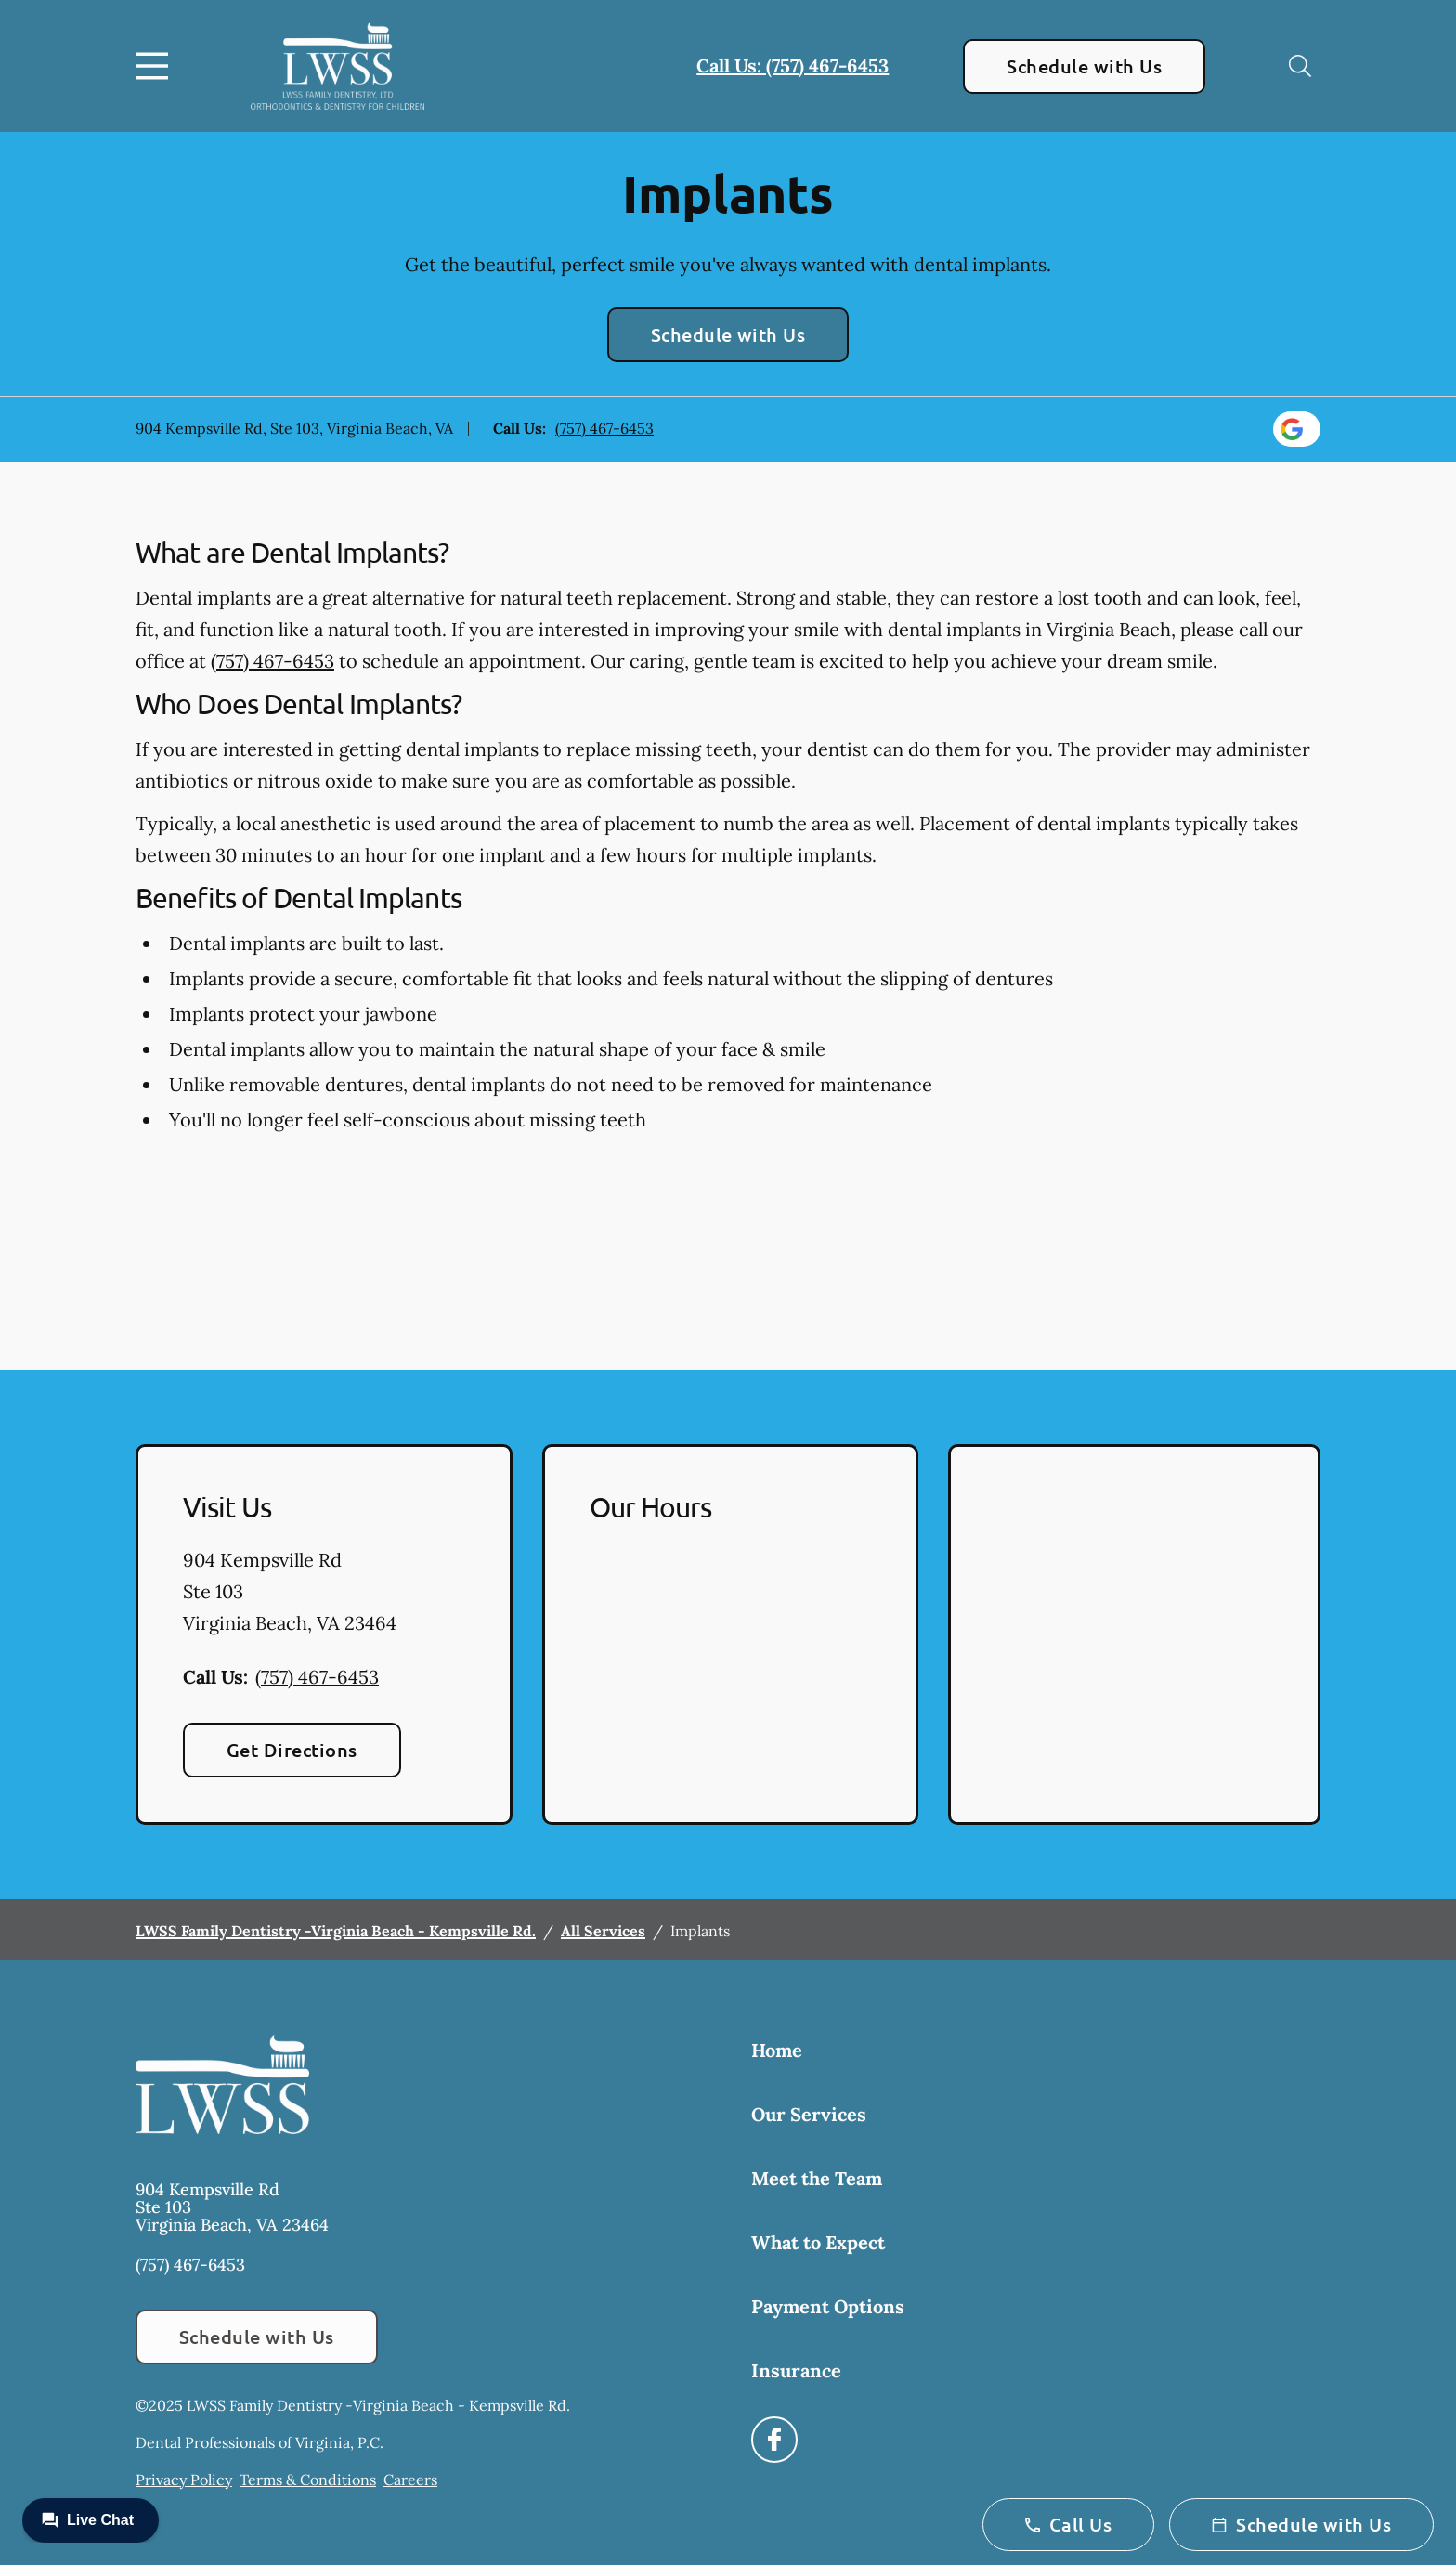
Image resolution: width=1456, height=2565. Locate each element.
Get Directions (292, 1750)
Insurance (796, 2370)
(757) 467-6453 (604, 428)
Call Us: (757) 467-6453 (792, 65)
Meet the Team (816, 2178)
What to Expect (818, 2242)
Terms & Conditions (308, 2479)
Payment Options (827, 2306)
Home (776, 2050)
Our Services (808, 2114)
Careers (410, 2479)
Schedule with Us (1084, 66)
